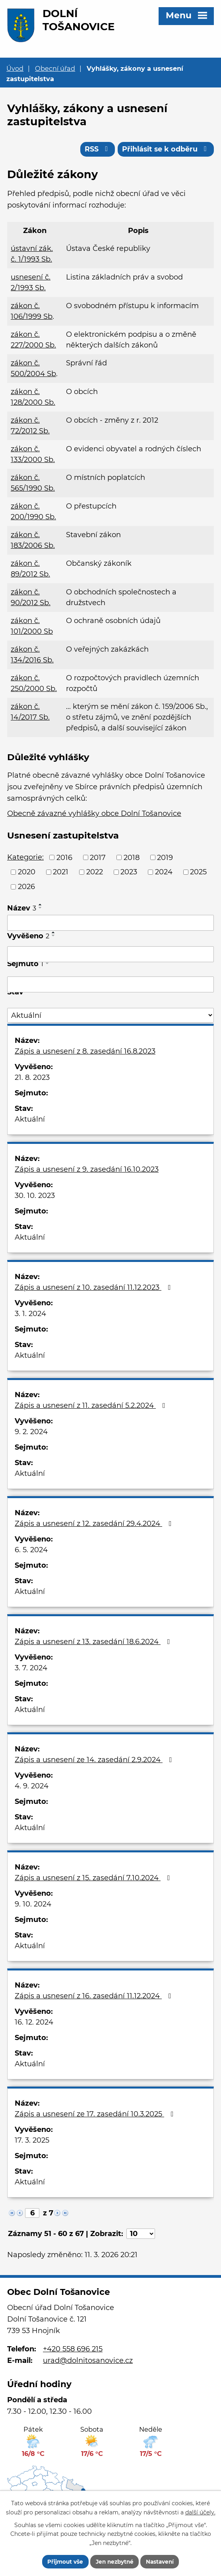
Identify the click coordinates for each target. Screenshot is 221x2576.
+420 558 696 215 (73, 2350)
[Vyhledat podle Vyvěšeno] (110, 955)
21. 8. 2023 (32, 1078)
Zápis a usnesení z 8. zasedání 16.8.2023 (85, 1052)
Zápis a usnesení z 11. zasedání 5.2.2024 (92, 1406)
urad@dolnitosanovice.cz (88, 2361)
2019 (165, 858)
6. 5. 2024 (31, 1551)
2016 (64, 858)
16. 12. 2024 (34, 2023)
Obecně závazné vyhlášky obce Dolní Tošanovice (94, 814)
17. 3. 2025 (32, 2141)
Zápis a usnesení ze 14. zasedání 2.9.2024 (95, 1761)
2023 (128, 873)
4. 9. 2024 (31, 1787)
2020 (26, 873)
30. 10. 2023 (35, 1196)
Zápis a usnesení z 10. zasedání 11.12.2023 (94, 1288)
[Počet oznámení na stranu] (140, 2235)
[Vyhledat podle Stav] (110, 1016)
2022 (94, 873)
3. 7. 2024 (31, 1669)
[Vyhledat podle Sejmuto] (110, 986)
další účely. (200, 2511)
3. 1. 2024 (30, 1314)
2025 (198, 873)
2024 (164, 873)
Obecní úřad (55, 68)
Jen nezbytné (114, 2561)
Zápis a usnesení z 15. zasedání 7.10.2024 (94, 1879)
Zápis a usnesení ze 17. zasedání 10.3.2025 (96, 2115)
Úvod (14, 68)
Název (21, 909)
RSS (95, 150)
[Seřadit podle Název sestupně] (40, 908)
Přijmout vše (63, 2561)
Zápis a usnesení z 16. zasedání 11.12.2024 (94, 1997)
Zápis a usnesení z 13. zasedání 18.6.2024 (94, 1642)
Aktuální (30, 1120)
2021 (60, 873)
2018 (132, 858)
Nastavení (161, 2561)
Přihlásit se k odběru (165, 150)
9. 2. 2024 (31, 1433)
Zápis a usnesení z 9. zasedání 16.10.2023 (87, 1170)
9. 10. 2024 (33, 1905)
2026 (26, 887)
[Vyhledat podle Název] (110, 924)
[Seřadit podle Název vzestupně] (40, 905)
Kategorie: (25, 858)
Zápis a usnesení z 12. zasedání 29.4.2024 (95, 1524)
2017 (98, 858)
